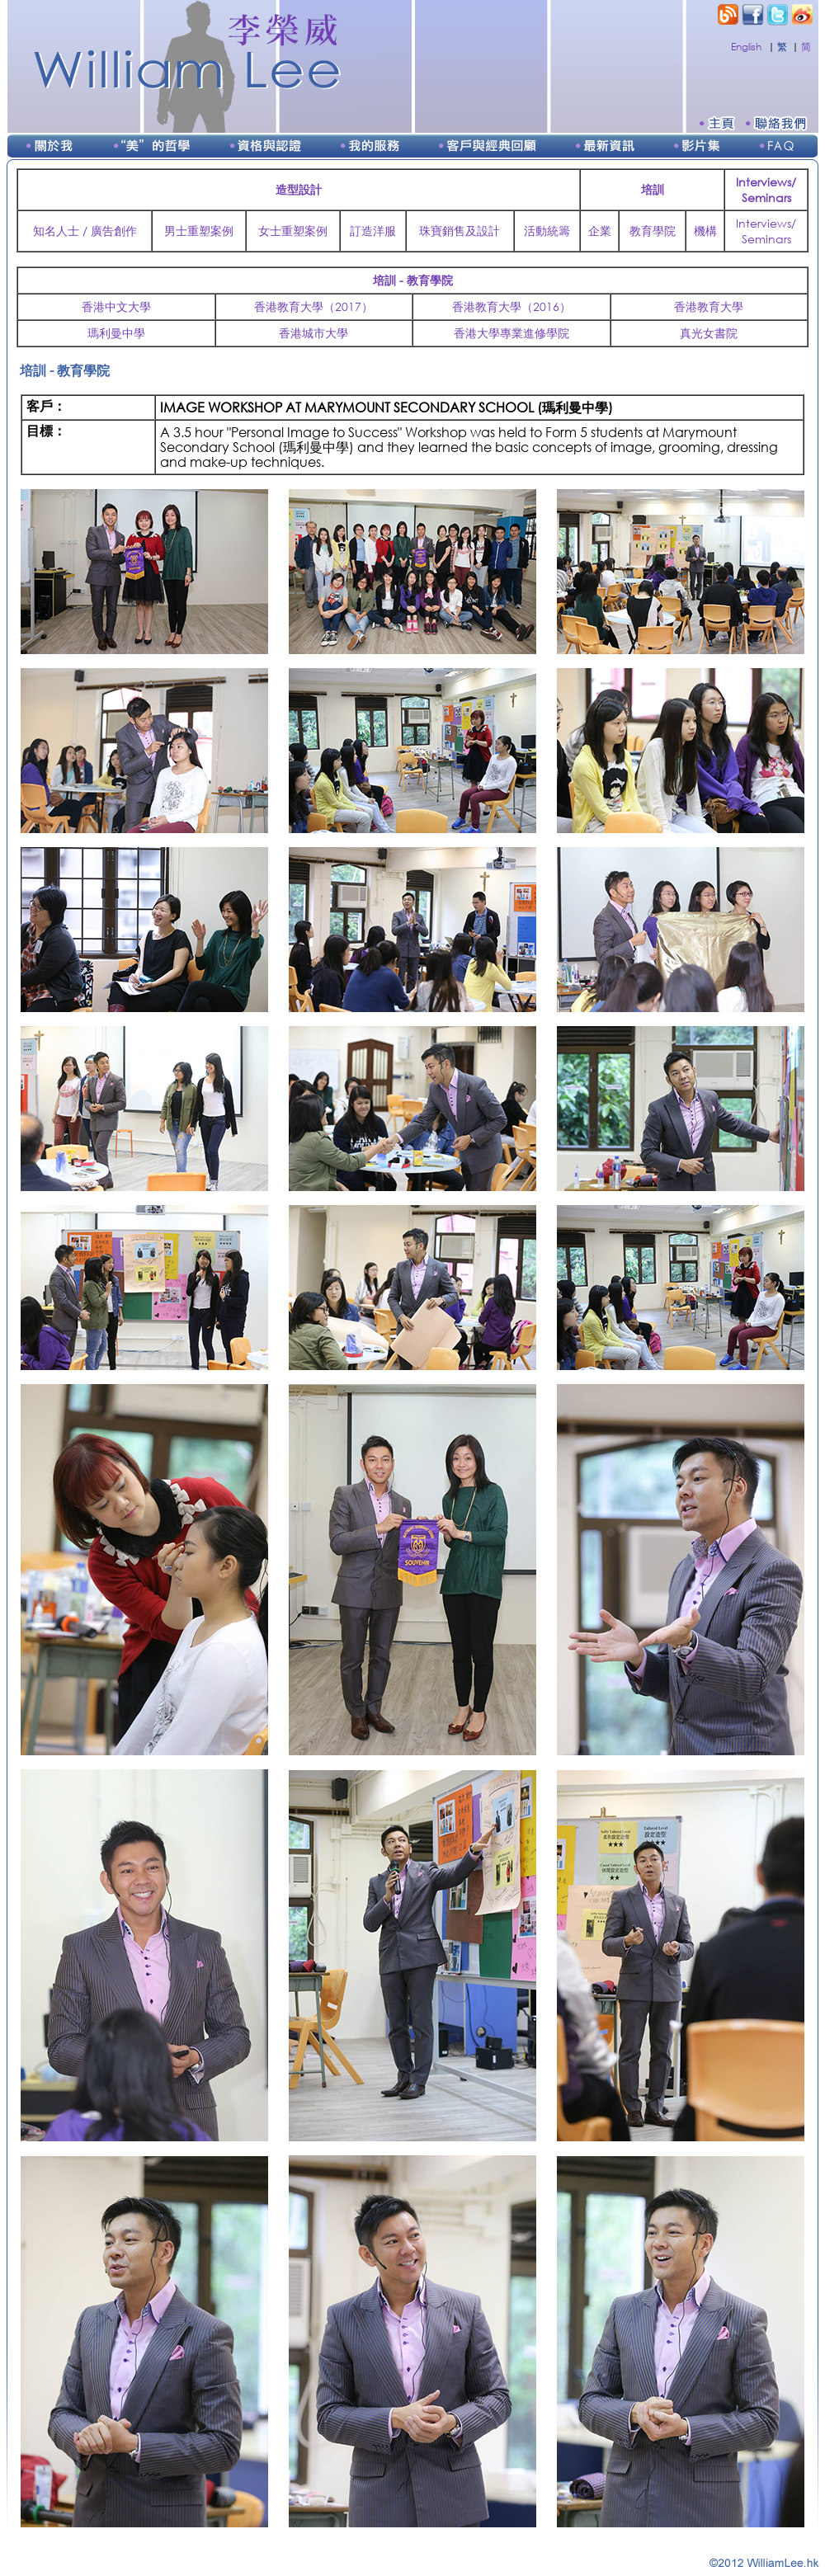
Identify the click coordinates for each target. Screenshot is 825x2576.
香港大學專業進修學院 (511, 333)
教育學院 (652, 230)
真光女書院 (709, 333)
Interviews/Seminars (766, 231)
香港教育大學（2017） (313, 306)
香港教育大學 (708, 306)
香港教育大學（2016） (511, 306)
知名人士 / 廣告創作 (85, 230)
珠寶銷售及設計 (459, 230)
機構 (705, 230)
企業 (599, 230)
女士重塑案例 (293, 230)
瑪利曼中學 (116, 333)
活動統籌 (547, 230)
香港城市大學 (313, 333)
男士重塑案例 (198, 230)
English (746, 47)
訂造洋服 (373, 230)
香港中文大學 (116, 306)
